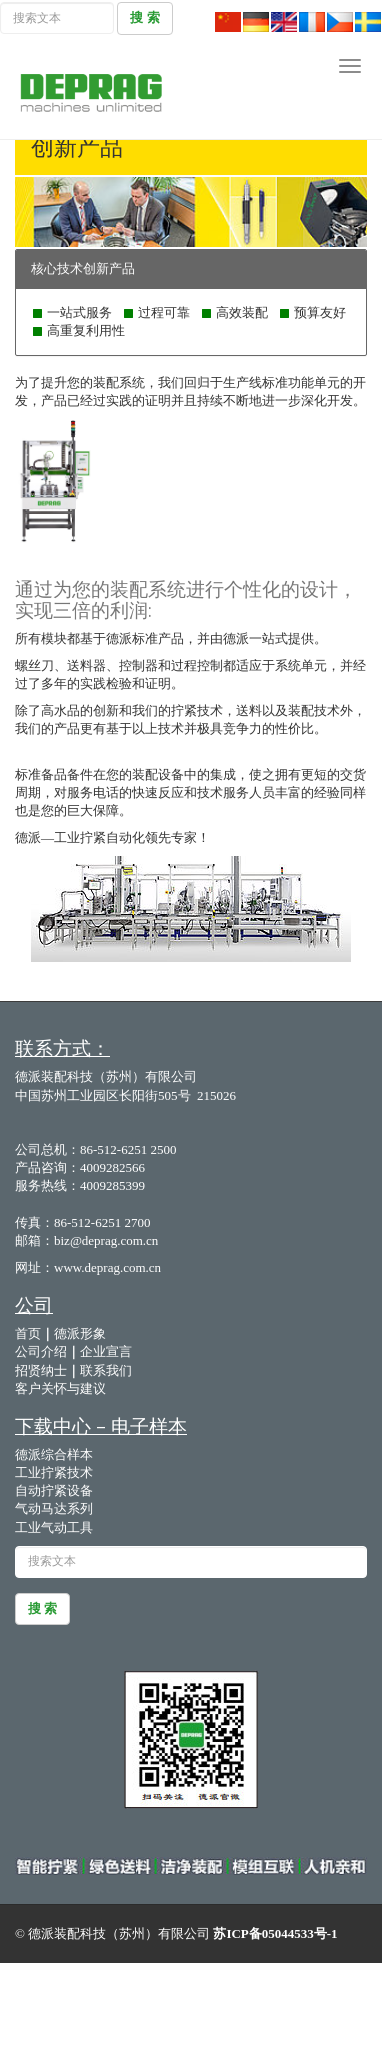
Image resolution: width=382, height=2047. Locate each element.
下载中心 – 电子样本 (101, 1426)
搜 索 (144, 17)
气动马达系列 (54, 1508)
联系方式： (62, 1048)
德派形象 (80, 1333)
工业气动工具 (54, 1527)
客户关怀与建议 (62, 1388)
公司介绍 (41, 1351)
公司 (34, 1305)
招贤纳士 (41, 1370)
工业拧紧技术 (54, 1472)
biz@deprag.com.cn (106, 1240)
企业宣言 (106, 1351)
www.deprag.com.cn (107, 1267)
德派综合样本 (55, 1454)
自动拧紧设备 (54, 1490)
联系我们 (106, 1370)
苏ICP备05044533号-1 (275, 1933)
